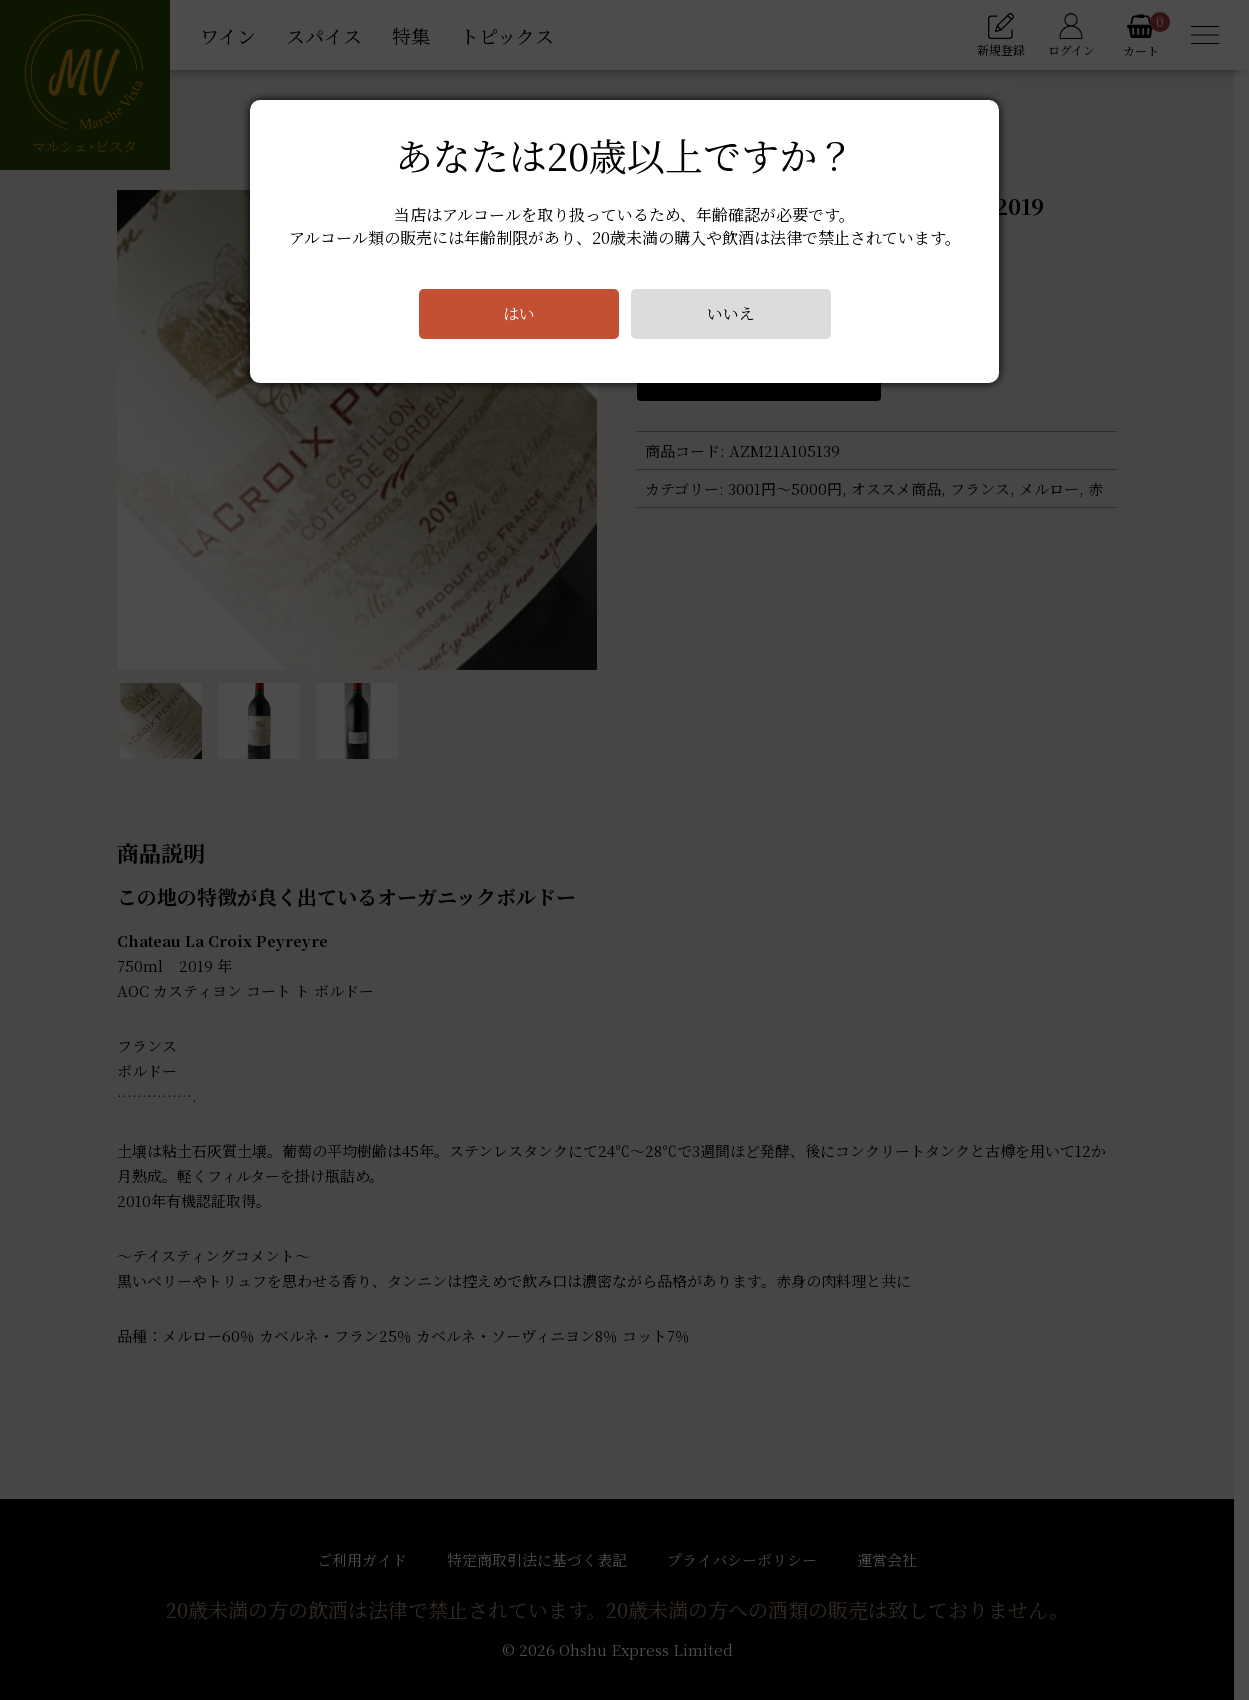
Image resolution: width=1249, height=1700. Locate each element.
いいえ (730, 313)
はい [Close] (518, 313)
